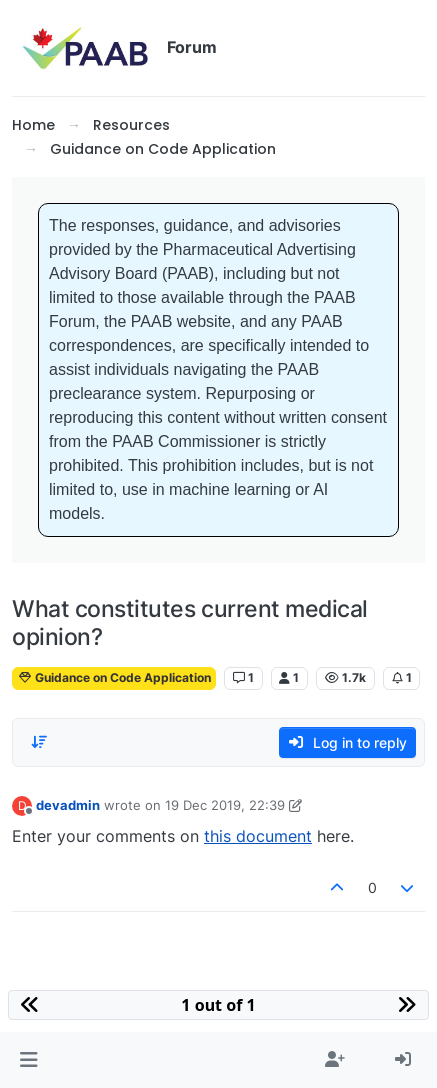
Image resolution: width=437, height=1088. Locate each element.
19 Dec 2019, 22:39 (225, 805)
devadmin (68, 805)
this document (258, 836)
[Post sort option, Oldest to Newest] (39, 742)
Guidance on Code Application (114, 677)
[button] (28, 1060)
